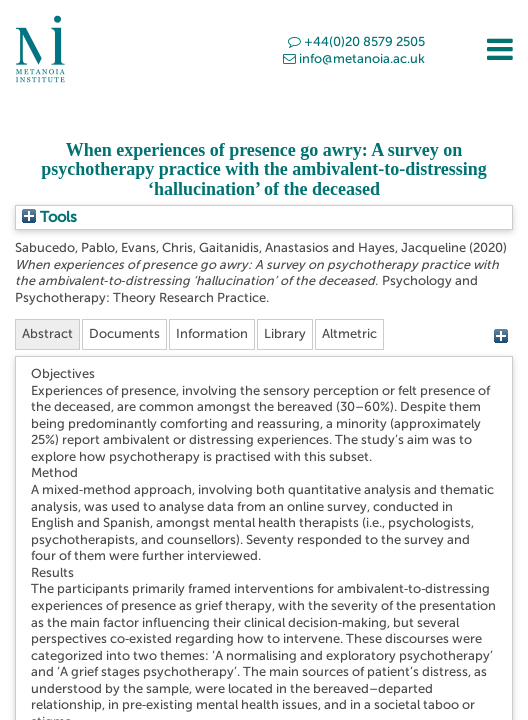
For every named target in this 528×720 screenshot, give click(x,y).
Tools (49, 217)
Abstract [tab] (47, 333)
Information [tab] (212, 333)
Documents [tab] (124, 333)
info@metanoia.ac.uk (354, 58)
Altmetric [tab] (349, 333)
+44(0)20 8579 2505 (356, 41)
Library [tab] (285, 333)
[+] (500, 336)
